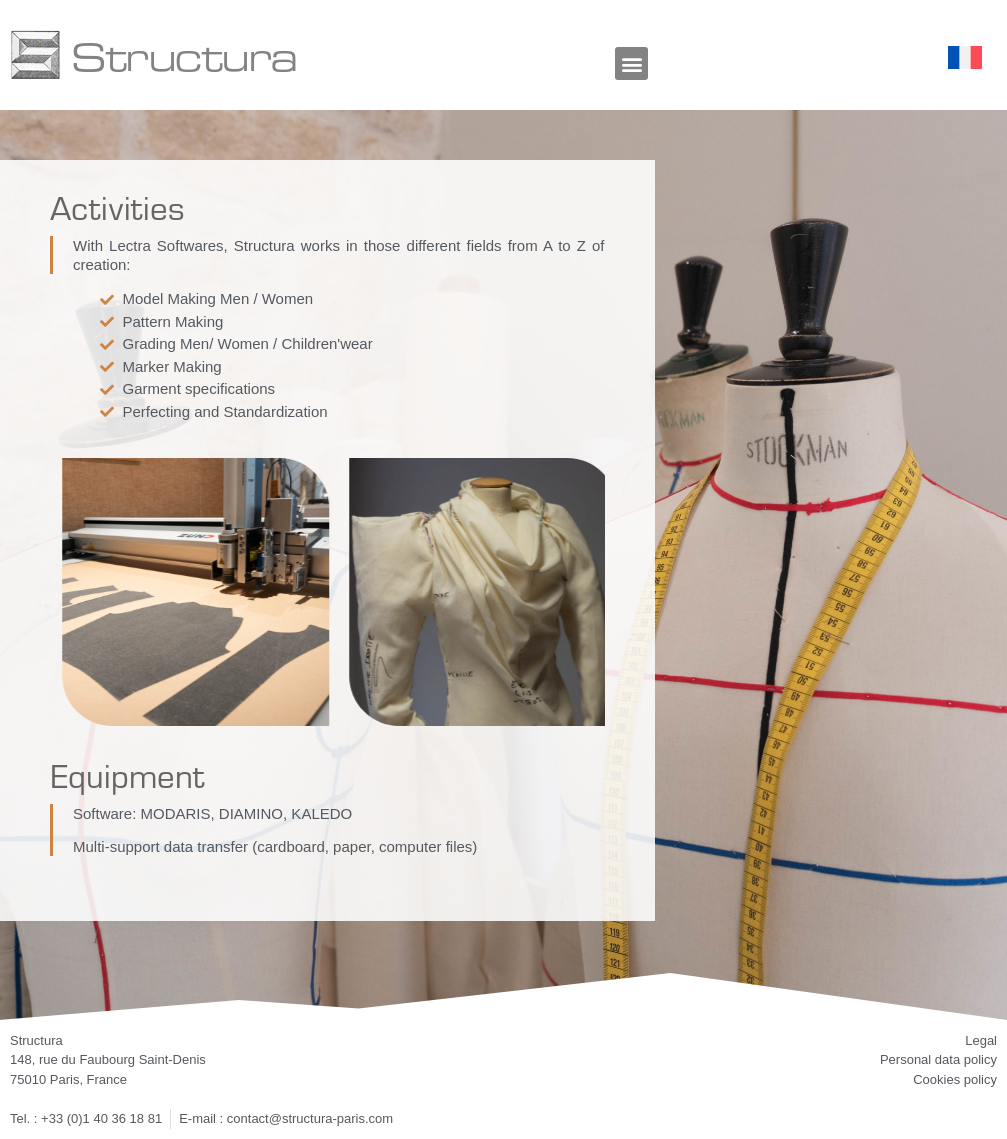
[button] (631, 63)
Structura (184, 55)
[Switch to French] (965, 58)
